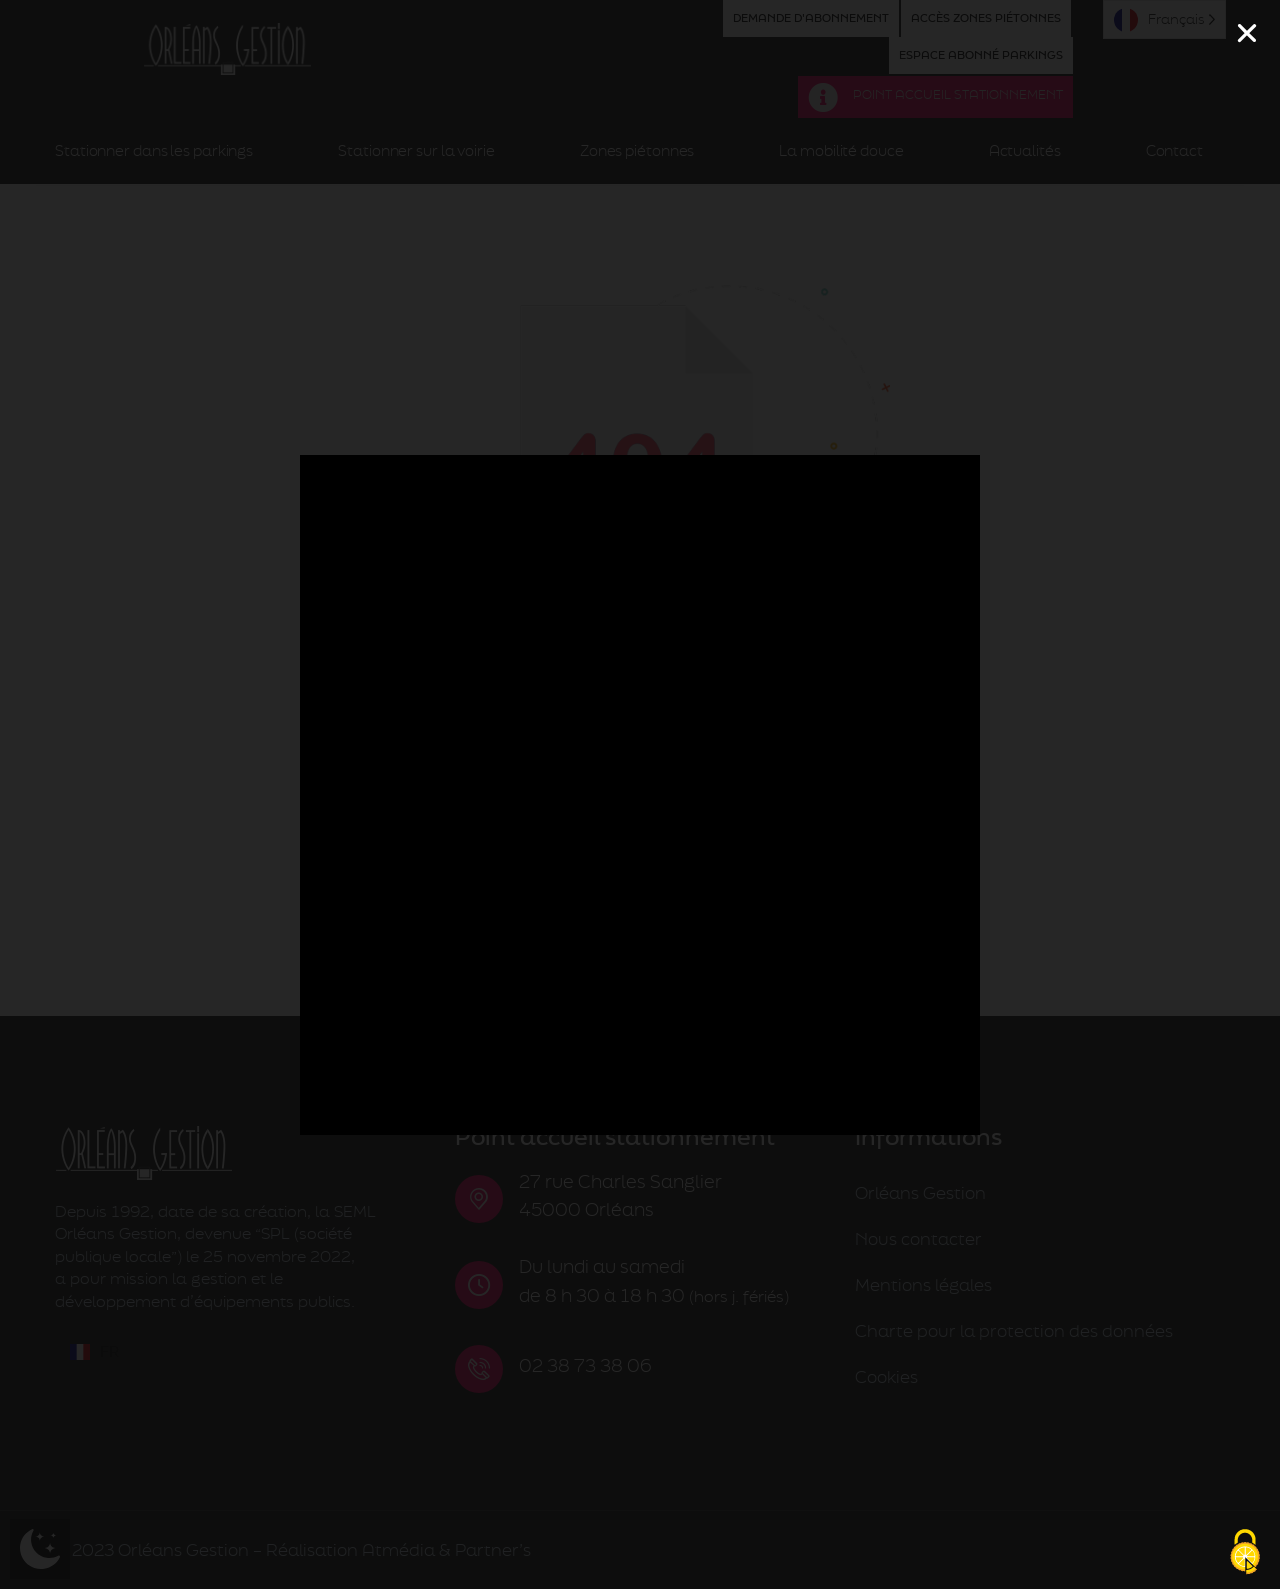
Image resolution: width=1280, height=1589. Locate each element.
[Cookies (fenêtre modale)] (1245, 1554)
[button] (1247, 33)
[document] (640, 794)
